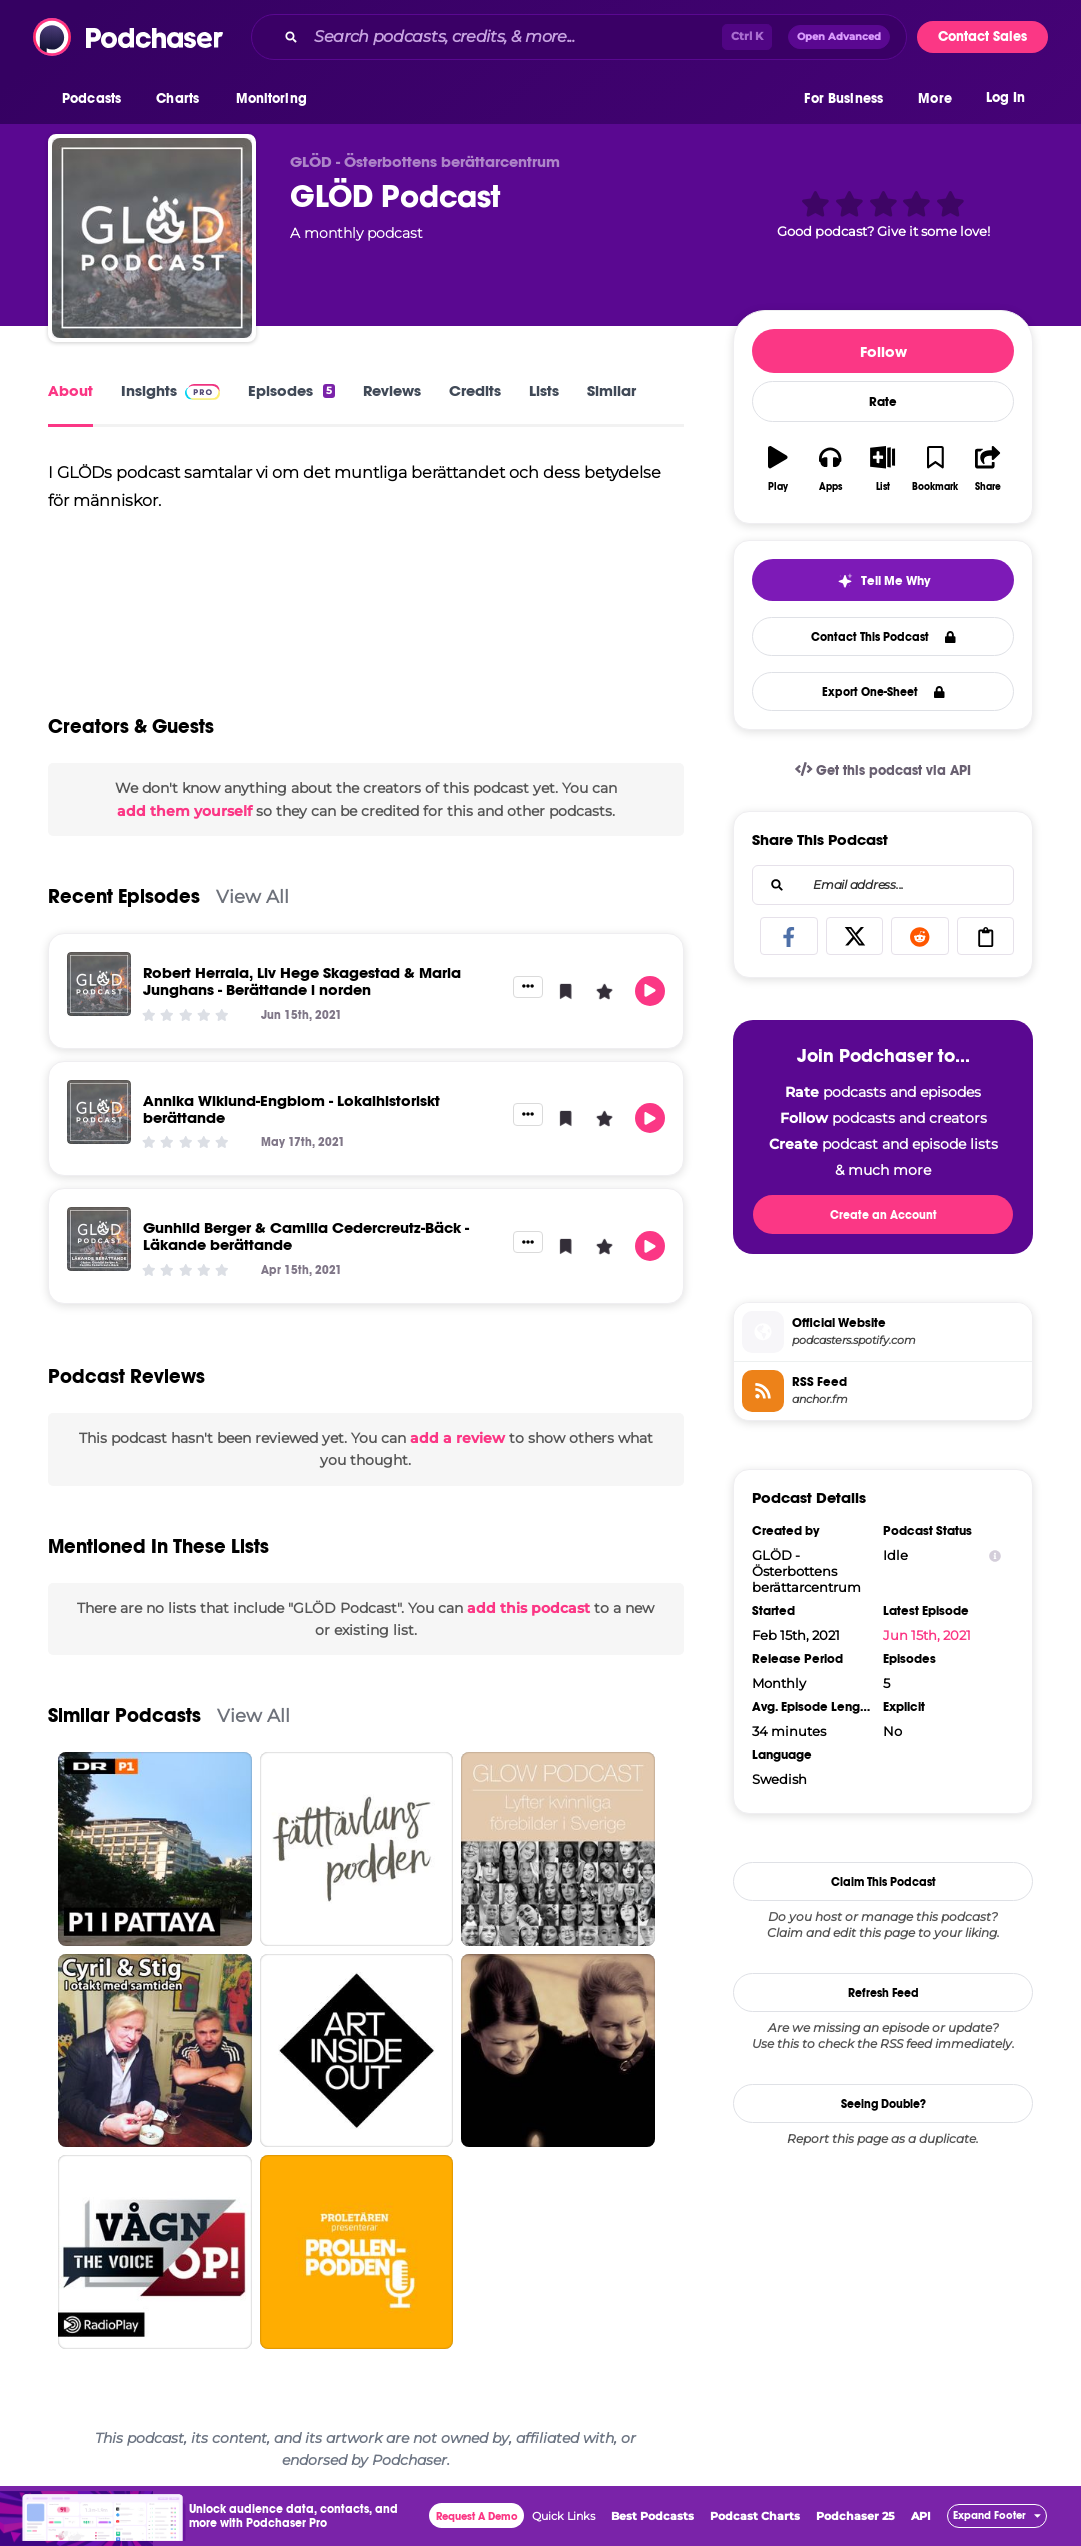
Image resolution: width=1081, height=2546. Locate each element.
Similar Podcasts (124, 1715)
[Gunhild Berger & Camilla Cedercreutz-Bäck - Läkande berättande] (99, 1239)
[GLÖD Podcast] (152, 238)
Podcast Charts (755, 2516)
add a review (457, 1438)
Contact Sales (982, 36)
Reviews (392, 390)
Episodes (291, 390)
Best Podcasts (652, 2516)
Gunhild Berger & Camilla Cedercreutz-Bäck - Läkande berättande (306, 1236)
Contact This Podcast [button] (883, 637)
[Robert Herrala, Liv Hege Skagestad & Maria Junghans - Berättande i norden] (99, 984)
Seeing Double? (883, 2104)
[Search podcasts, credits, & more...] (514, 37)
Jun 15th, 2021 (927, 1635)
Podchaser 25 (855, 2516)
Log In (1005, 97)
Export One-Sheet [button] (883, 692)
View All (252, 896)
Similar (611, 390)
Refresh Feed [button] (883, 1993)
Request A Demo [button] (477, 2516)
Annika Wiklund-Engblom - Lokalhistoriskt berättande (291, 1109)
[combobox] (579, 37)
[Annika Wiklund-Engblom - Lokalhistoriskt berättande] (99, 1112)
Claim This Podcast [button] (883, 1882)
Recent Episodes (124, 896)
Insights (170, 390)
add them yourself (184, 811)
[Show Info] (995, 1555)
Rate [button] (883, 402)
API (921, 2516)
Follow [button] (883, 351)
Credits (475, 390)
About (70, 390)
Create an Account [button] (883, 1215)
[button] (96, 99)
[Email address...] (883, 885)
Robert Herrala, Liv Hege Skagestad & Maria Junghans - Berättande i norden (302, 981)
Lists (544, 390)
